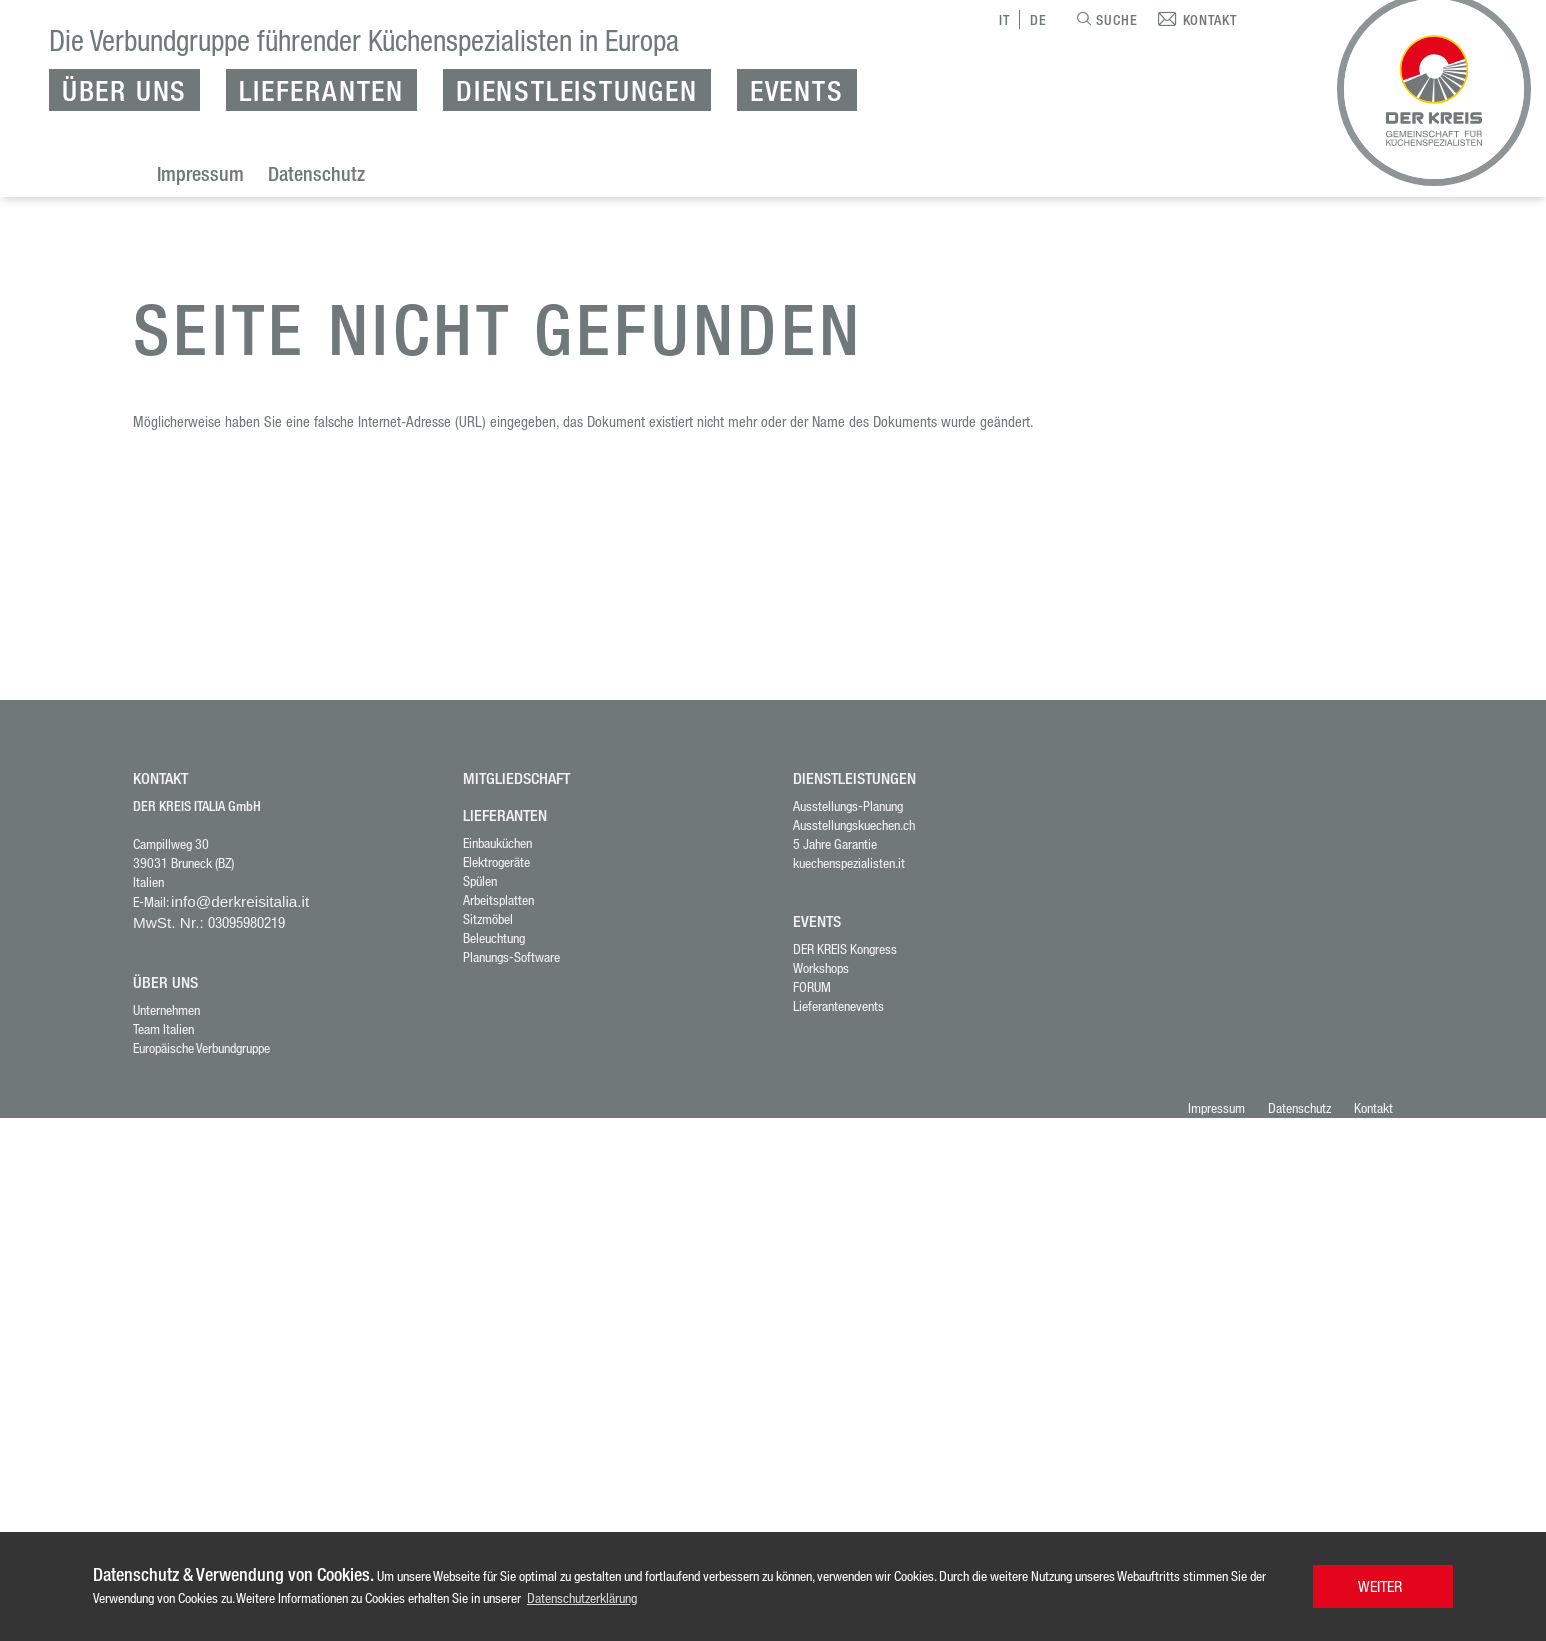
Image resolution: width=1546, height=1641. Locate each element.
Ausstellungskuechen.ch (854, 824)
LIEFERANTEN (505, 815)
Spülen (480, 880)
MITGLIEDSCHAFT (516, 778)
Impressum (200, 173)
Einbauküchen (497, 842)
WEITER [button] (1380, 1586)
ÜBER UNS (165, 982)
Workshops (821, 967)
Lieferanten (321, 90)
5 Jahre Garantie (835, 843)
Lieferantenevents (838, 1005)
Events (797, 90)
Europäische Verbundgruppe (201, 1047)
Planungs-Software (511, 956)
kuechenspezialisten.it (849, 862)
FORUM (812, 986)
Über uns (124, 90)
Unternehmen (166, 1009)
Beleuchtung (494, 937)
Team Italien (163, 1028)
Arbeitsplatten (498, 899)
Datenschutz (316, 173)
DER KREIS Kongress (845, 948)
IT (1004, 19)
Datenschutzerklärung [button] (582, 1597)
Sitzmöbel (488, 918)
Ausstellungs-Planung (848, 805)
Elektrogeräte (496, 861)
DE (1038, 19)
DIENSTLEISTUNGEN (854, 778)
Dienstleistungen (577, 90)
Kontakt (1373, 1107)
